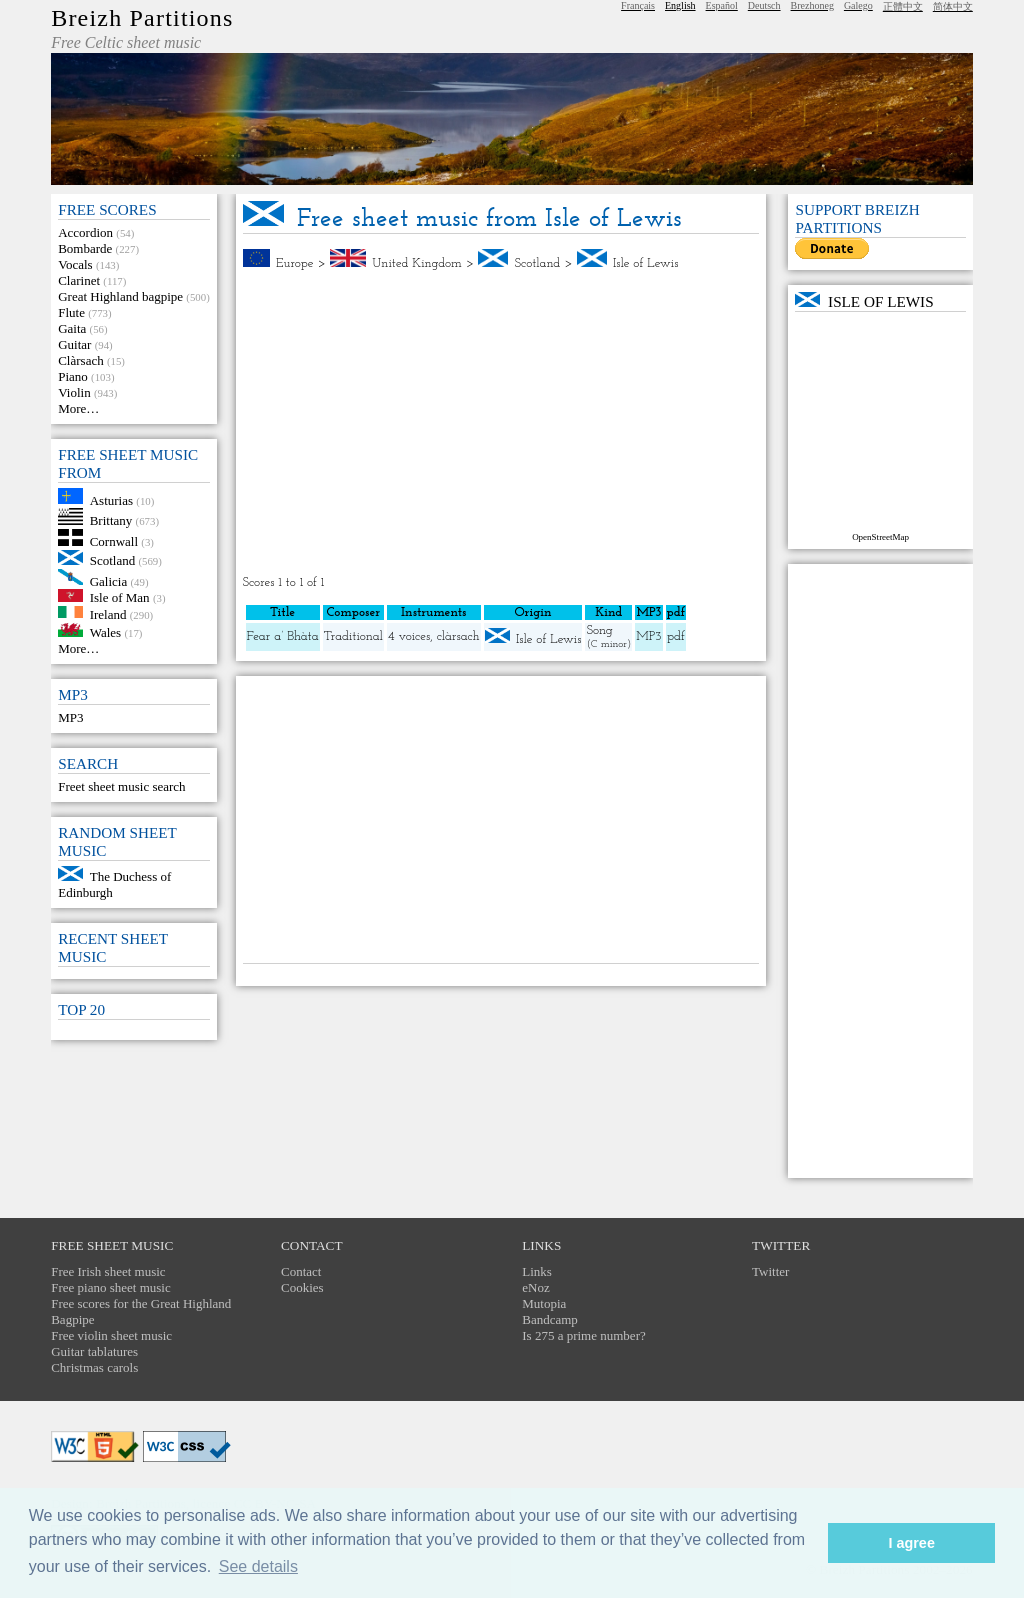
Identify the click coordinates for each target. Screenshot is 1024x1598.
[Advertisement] (501, 423)
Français (638, 5)
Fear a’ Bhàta (283, 636)
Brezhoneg (812, 5)
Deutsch (764, 5)
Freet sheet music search (121, 786)
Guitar (74, 344)
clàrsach (458, 636)
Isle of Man (120, 597)
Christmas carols (94, 1367)
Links (537, 1271)
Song (599, 630)
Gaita (72, 328)
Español (722, 5)
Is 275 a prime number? (583, 1335)
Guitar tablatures (94, 1351)
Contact (301, 1271)
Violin (74, 392)
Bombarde (85, 248)
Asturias (111, 499)
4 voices (409, 636)
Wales (105, 632)
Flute (71, 312)
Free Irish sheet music (108, 1271)
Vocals (75, 264)
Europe (295, 263)
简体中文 (953, 6)
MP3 (70, 717)
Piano (73, 376)
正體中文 (903, 6)
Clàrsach (80, 360)
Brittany (111, 520)
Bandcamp (550, 1319)
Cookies (302, 1287)
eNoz (535, 1287)
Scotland (113, 560)
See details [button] (258, 1566)
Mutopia (544, 1303)
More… (78, 408)
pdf (676, 636)
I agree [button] (911, 1543)
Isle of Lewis (645, 263)
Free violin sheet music (111, 1335)
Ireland (108, 613)
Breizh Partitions (142, 18)
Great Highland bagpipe (120, 296)
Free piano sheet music (111, 1287)
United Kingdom (417, 263)
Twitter (770, 1271)
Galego (858, 5)
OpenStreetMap (880, 537)
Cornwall (114, 541)
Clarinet (79, 280)
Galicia (109, 580)
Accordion (85, 232)
